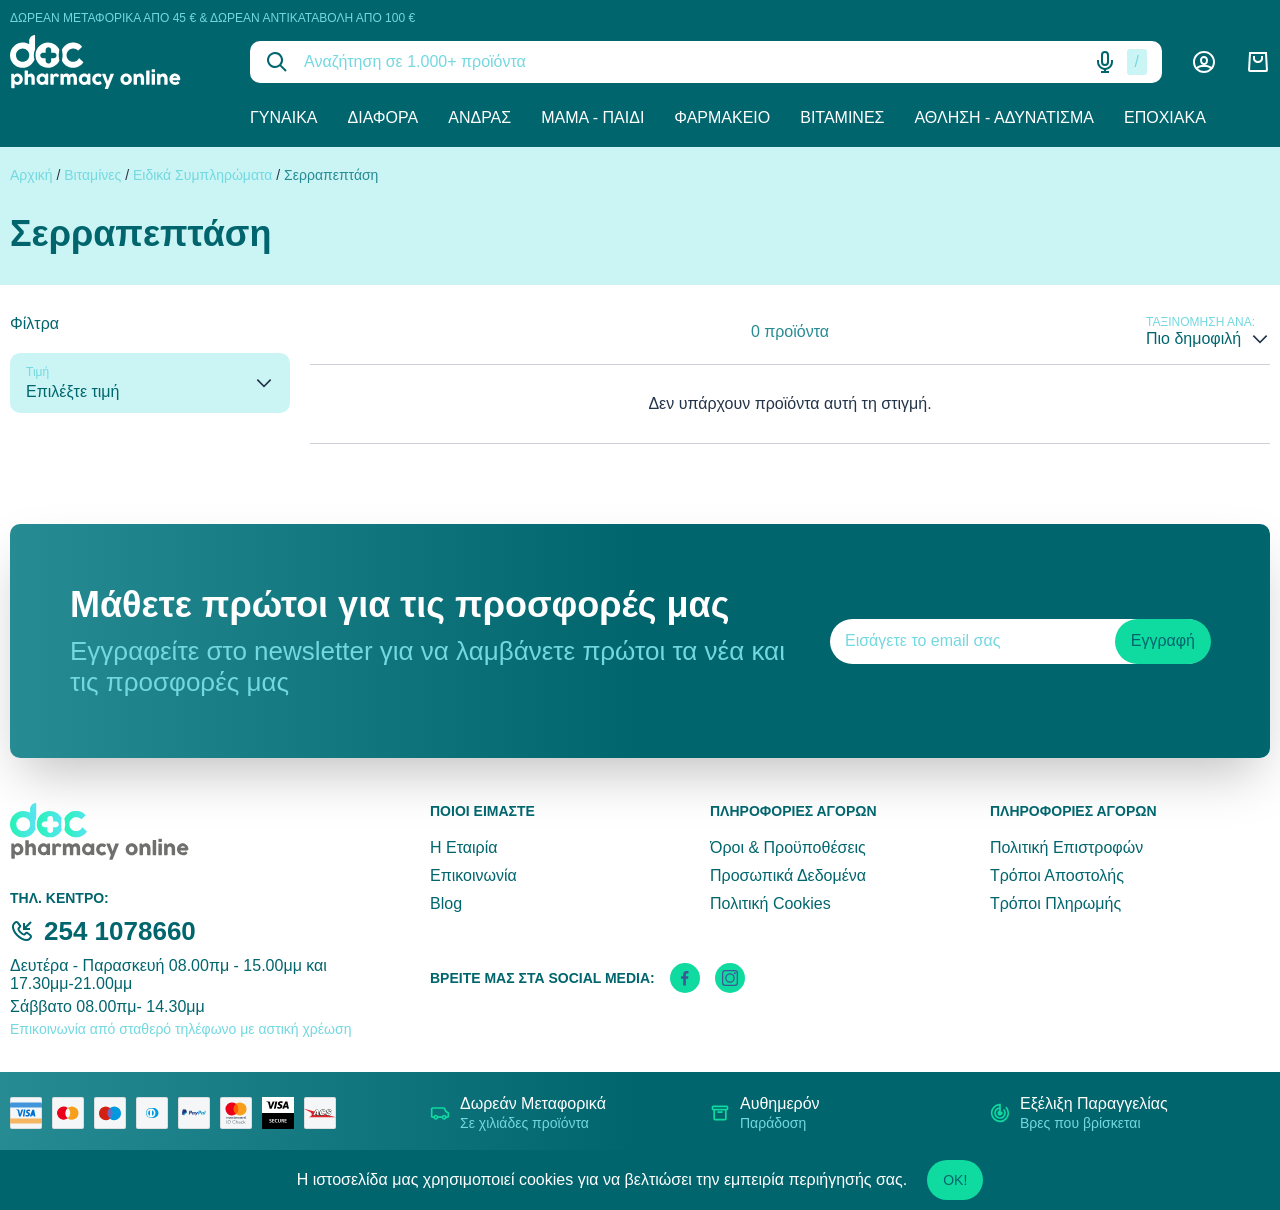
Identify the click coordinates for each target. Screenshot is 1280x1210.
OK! (955, 1180)
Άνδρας (479, 117)
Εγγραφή (1163, 640)
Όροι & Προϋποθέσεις (788, 847)
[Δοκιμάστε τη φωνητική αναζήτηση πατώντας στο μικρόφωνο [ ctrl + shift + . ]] (1105, 62)
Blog (446, 903)
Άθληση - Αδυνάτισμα (1004, 117)
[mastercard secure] (241, 1113)
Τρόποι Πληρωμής (1055, 903)
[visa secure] (283, 1113)
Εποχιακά (1165, 117)
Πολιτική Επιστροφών (1066, 847)
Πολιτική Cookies (770, 903)
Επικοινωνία (473, 875)
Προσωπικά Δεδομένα (788, 875)
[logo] (115, 62)
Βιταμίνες (842, 117)
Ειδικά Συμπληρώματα (202, 175)
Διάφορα (383, 117)
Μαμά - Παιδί (592, 117)
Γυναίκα (284, 117)
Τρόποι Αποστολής (1057, 875)
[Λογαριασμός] (1204, 62)
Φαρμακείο (722, 117)
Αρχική (31, 175)
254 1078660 (120, 931)
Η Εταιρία (463, 847)
